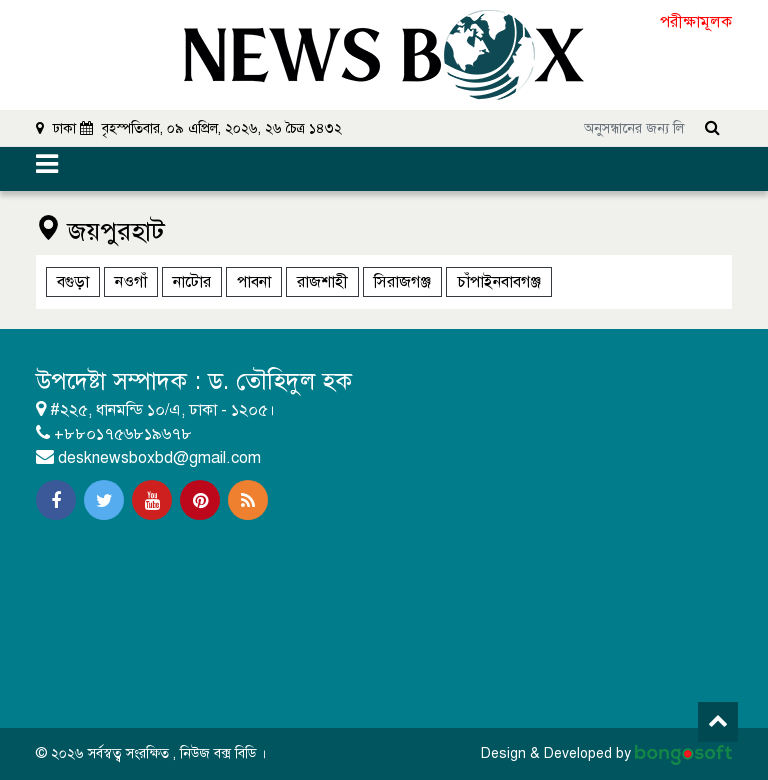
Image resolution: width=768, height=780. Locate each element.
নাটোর (192, 282)
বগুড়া (73, 282)
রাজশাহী (322, 282)
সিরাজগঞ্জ (402, 282)
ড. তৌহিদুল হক (280, 381)
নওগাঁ (131, 282)
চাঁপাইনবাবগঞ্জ (499, 282)
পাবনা (254, 282)
